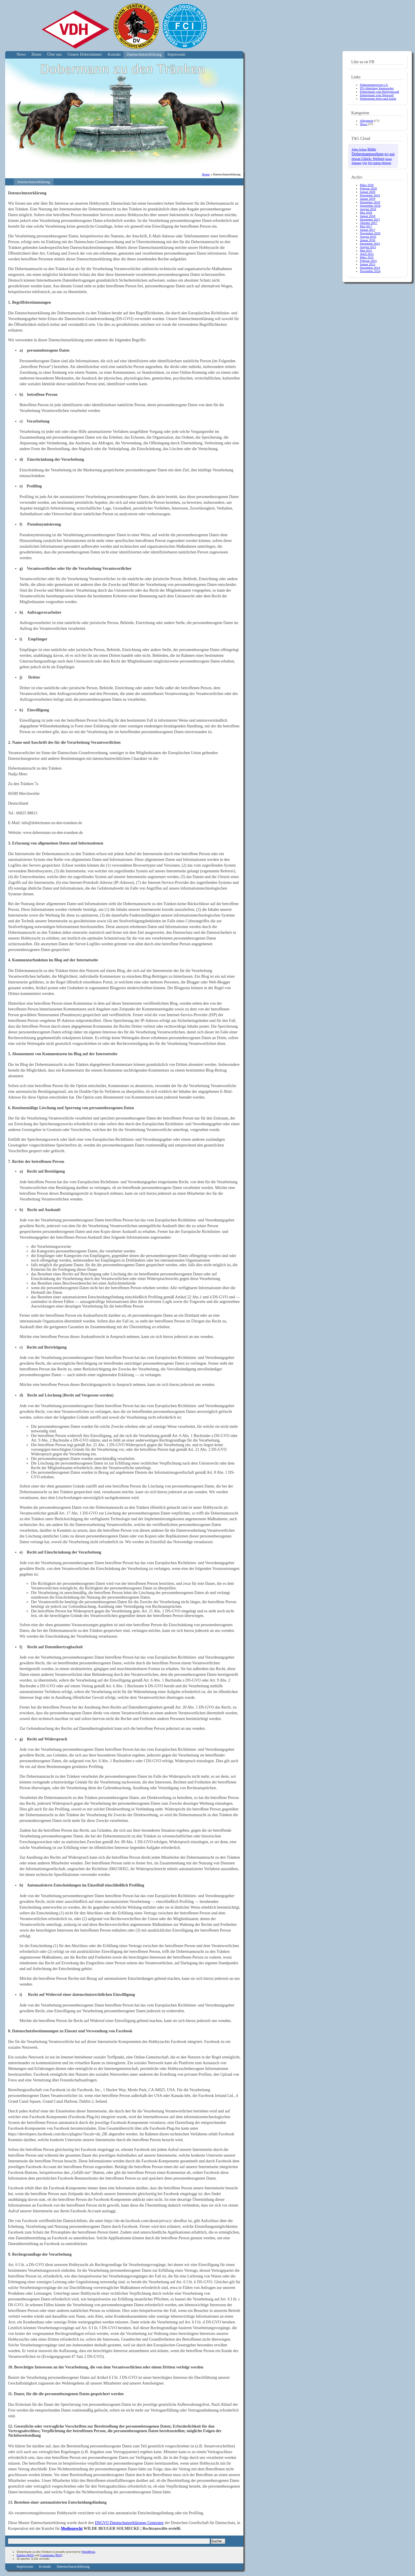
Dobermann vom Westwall (376, 95)
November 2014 (370, 271)
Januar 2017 (367, 229)
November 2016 (370, 233)
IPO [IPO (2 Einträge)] (386, 154)
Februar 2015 (368, 260)
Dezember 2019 (370, 195)
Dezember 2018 (370, 202)
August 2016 (368, 236)
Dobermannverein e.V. (374, 84)
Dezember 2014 (370, 267)
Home (36, 54)
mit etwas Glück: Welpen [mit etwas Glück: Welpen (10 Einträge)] (373, 156)
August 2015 (368, 247)
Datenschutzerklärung (144, 54)
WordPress (88, 2551)
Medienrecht (72, 2528)
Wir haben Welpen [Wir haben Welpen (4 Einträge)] (379, 162)
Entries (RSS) (25, 2555)
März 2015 (367, 257)
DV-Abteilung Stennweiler (377, 88)
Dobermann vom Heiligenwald (379, 91)
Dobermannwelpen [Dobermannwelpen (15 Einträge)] (368, 154)
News (21, 54)
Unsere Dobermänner (84, 54)
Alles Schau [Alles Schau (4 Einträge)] (359, 149)
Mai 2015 (366, 250)
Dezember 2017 (370, 219)
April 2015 (367, 253)
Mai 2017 (366, 226)
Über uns (54, 54)
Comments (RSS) (51, 2555)
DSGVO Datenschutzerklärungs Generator (129, 2523)
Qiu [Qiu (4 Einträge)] (364, 162)
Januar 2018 (367, 216)
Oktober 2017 (368, 222)
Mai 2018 (366, 212)
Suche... (218, 2541)
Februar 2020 (368, 188)
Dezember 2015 (370, 243)
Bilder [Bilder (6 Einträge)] (371, 149)
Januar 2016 (367, 240)
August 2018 (368, 209)
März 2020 (367, 185)
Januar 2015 (367, 264)
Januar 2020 (367, 191)
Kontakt (114, 54)
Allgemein (366, 120)
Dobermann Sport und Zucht (378, 98)
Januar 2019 (367, 198)
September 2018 (370, 205)
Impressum (176, 54)
